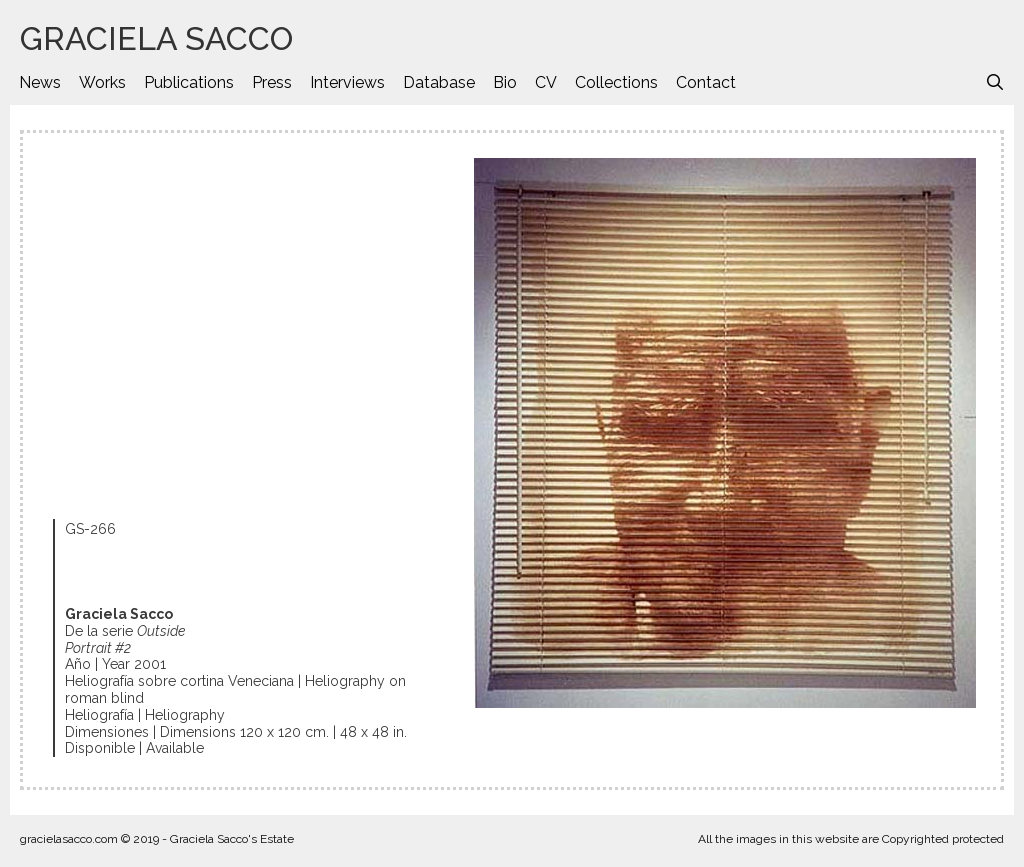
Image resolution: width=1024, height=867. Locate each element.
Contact (706, 82)
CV (546, 82)
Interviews (347, 82)
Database (439, 82)
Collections (616, 82)
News (40, 82)
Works (102, 82)
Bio (505, 82)
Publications (189, 82)
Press (272, 82)
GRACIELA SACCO (156, 38)
